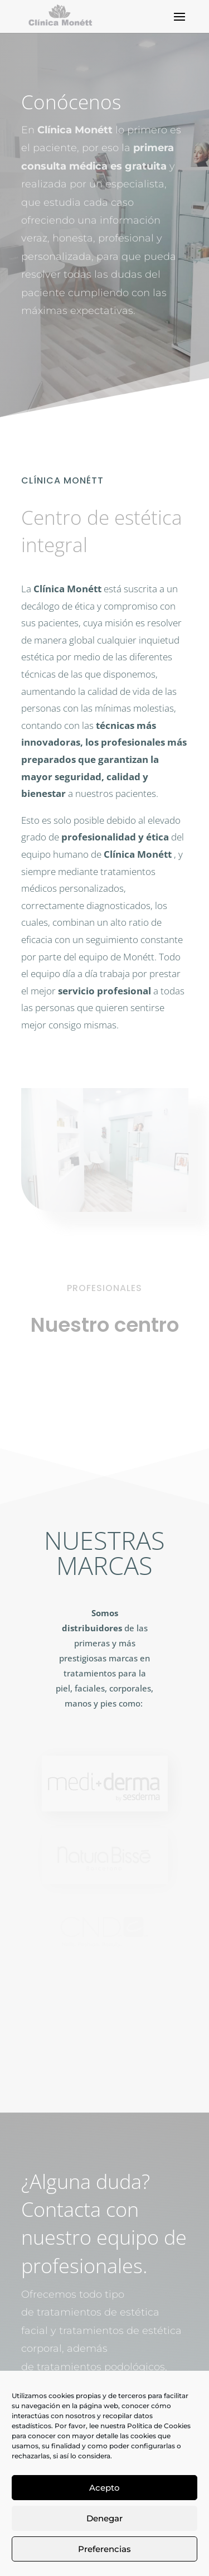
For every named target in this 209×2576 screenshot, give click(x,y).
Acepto (104, 2487)
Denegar (104, 2518)
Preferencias (104, 2549)
